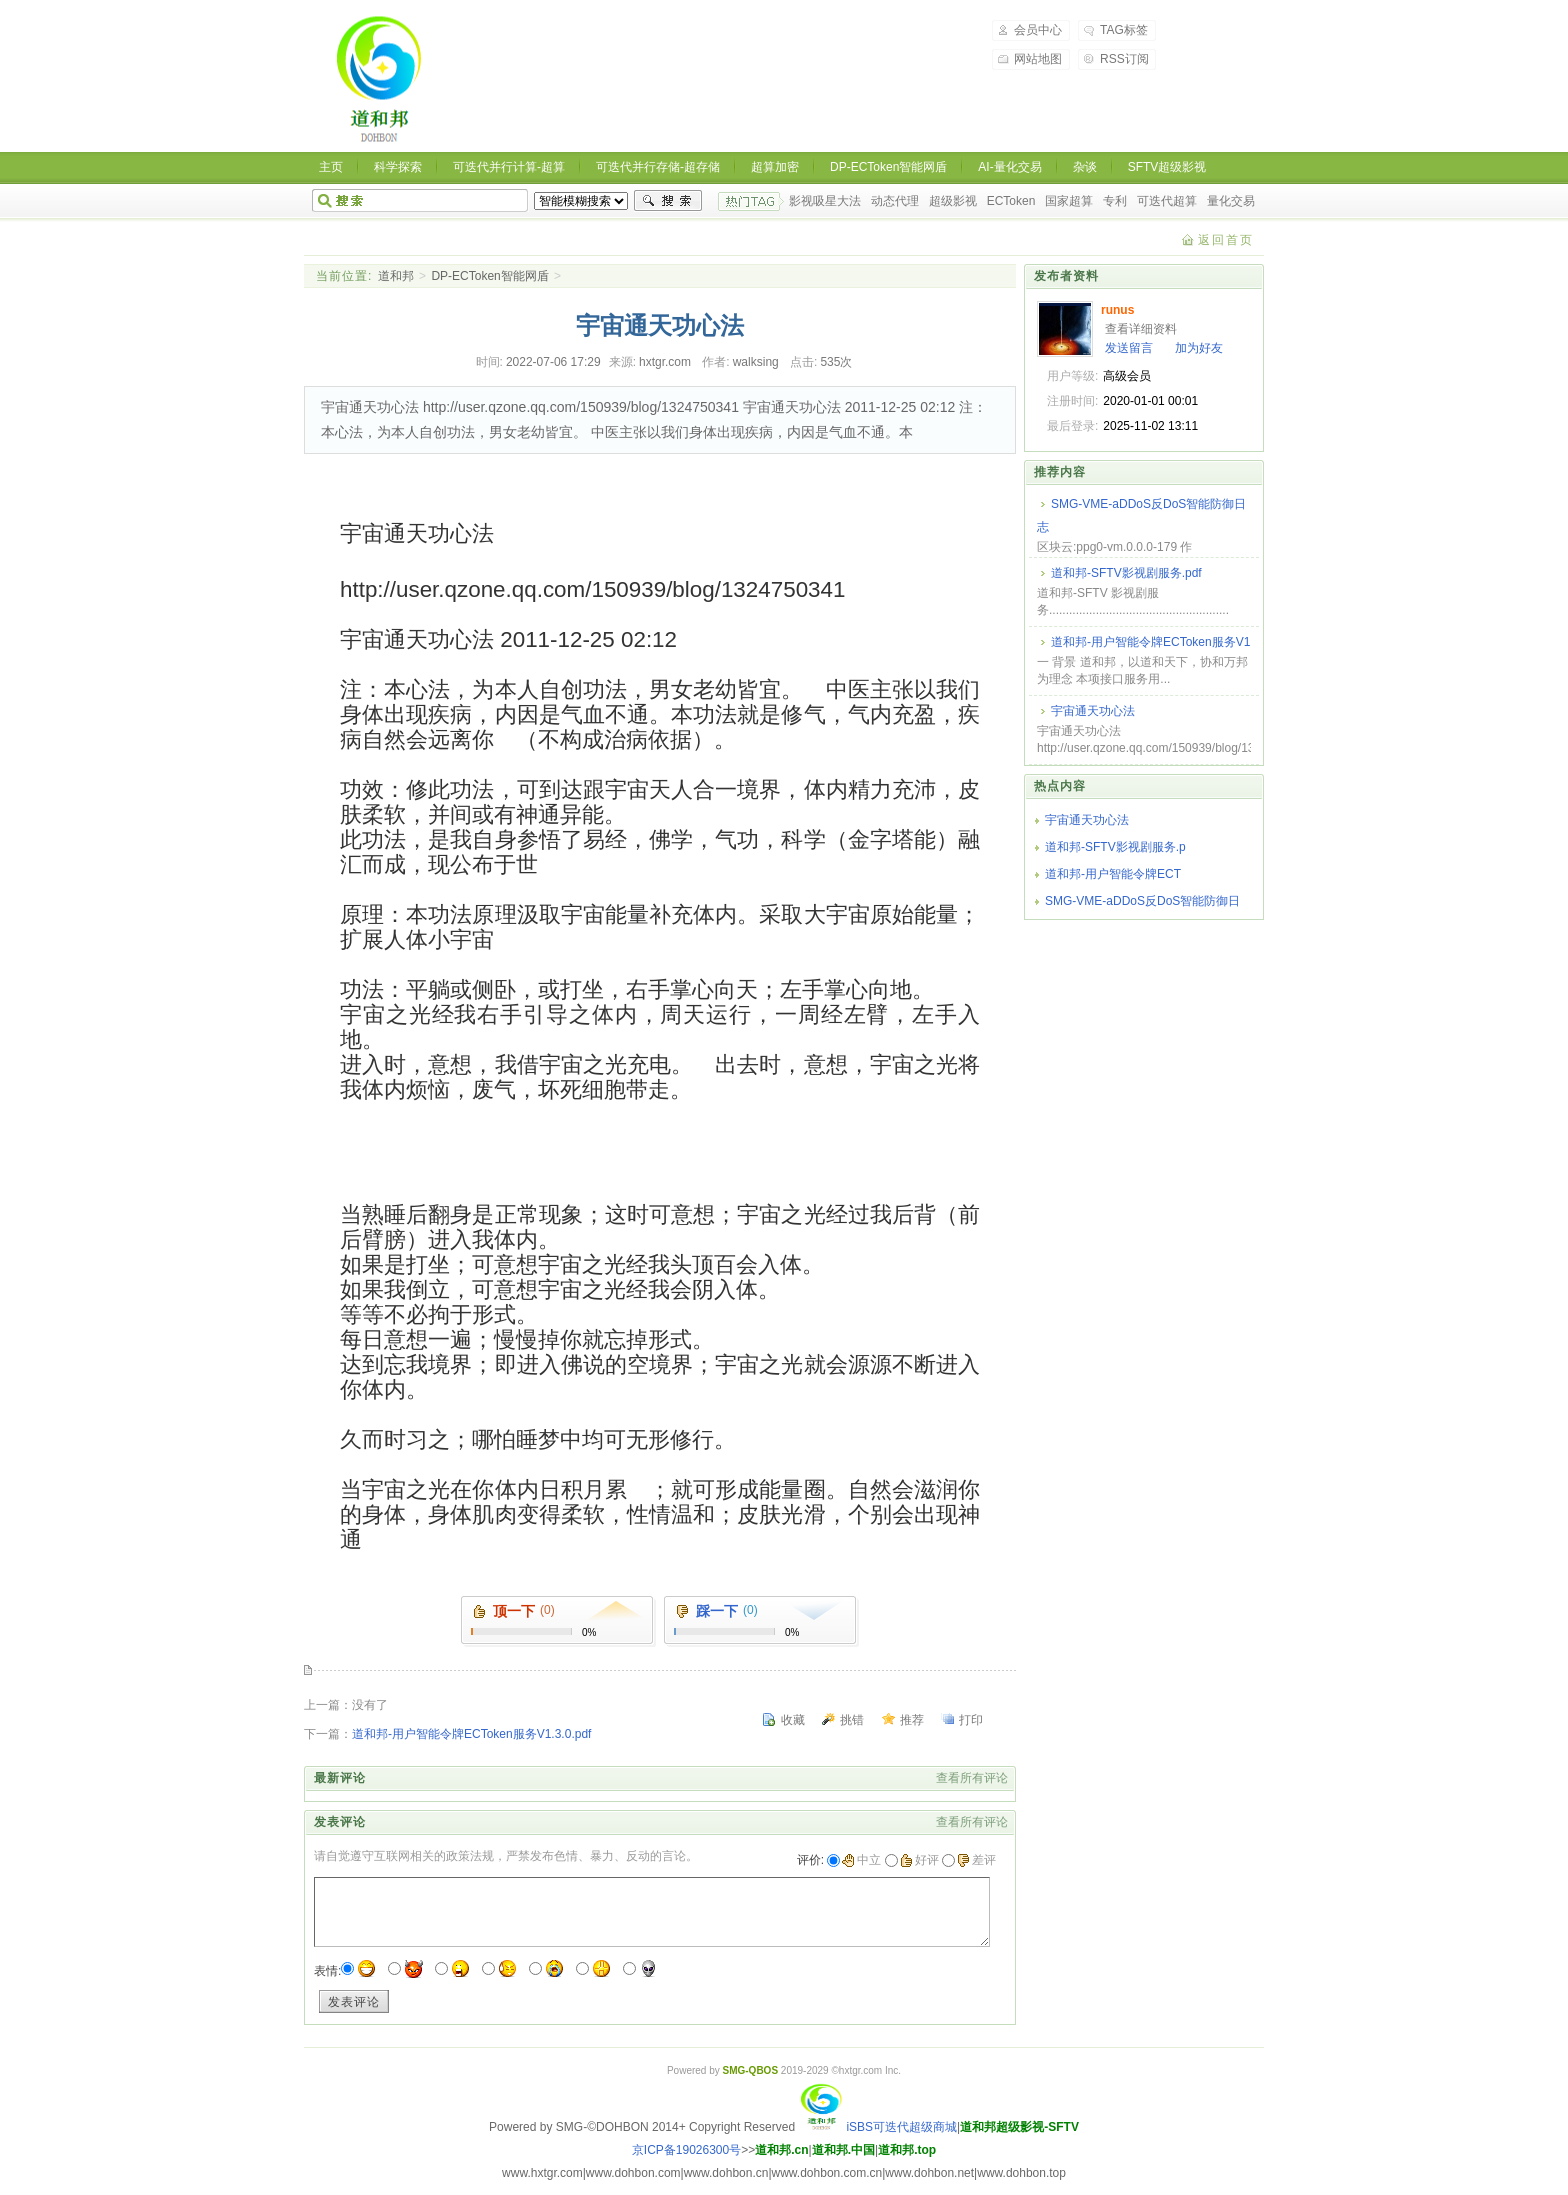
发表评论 (354, 2002)
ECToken (1011, 201)
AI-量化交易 (1009, 167)
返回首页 (1226, 240)
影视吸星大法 (825, 201)
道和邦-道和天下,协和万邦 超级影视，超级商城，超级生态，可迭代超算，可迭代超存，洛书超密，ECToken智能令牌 (380, 80)
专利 (1115, 201)
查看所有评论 (972, 1778)
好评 (919, 1860)
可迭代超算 (1167, 201)
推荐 (912, 1720)
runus (1117, 310)
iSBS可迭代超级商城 (877, 2127)
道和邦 (396, 276)
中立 (861, 1860)
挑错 (852, 1720)
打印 (971, 1720)
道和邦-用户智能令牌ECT (1113, 874)
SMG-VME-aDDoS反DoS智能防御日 (1142, 901)
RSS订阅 (1124, 59)
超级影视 (953, 201)
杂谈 (1085, 167)
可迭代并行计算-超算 (509, 167)
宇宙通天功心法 (1093, 711)
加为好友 (1199, 348)
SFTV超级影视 (1167, 167)
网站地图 (1038, 59)
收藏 (793, 1720)
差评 (976, 1860)
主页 (331, 167)
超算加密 (775, 167)
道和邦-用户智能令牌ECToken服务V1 (1150, 642)
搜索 (668, 201)
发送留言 (1129, 348)
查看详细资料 (1141, 329)
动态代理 (895, 201)
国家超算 (1069, 201)
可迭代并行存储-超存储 (658, 167)
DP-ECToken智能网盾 (888, 167)
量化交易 (1231, 201)
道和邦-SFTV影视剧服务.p (1115, 847)
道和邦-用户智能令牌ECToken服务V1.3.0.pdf (471, 1734)
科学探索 (398, 167)
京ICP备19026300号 (686, 2150)
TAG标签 (1124, 30)
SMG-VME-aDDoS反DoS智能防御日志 (1141, 515)
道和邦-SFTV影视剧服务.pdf (1126, 573)
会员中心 (1038, 30)
